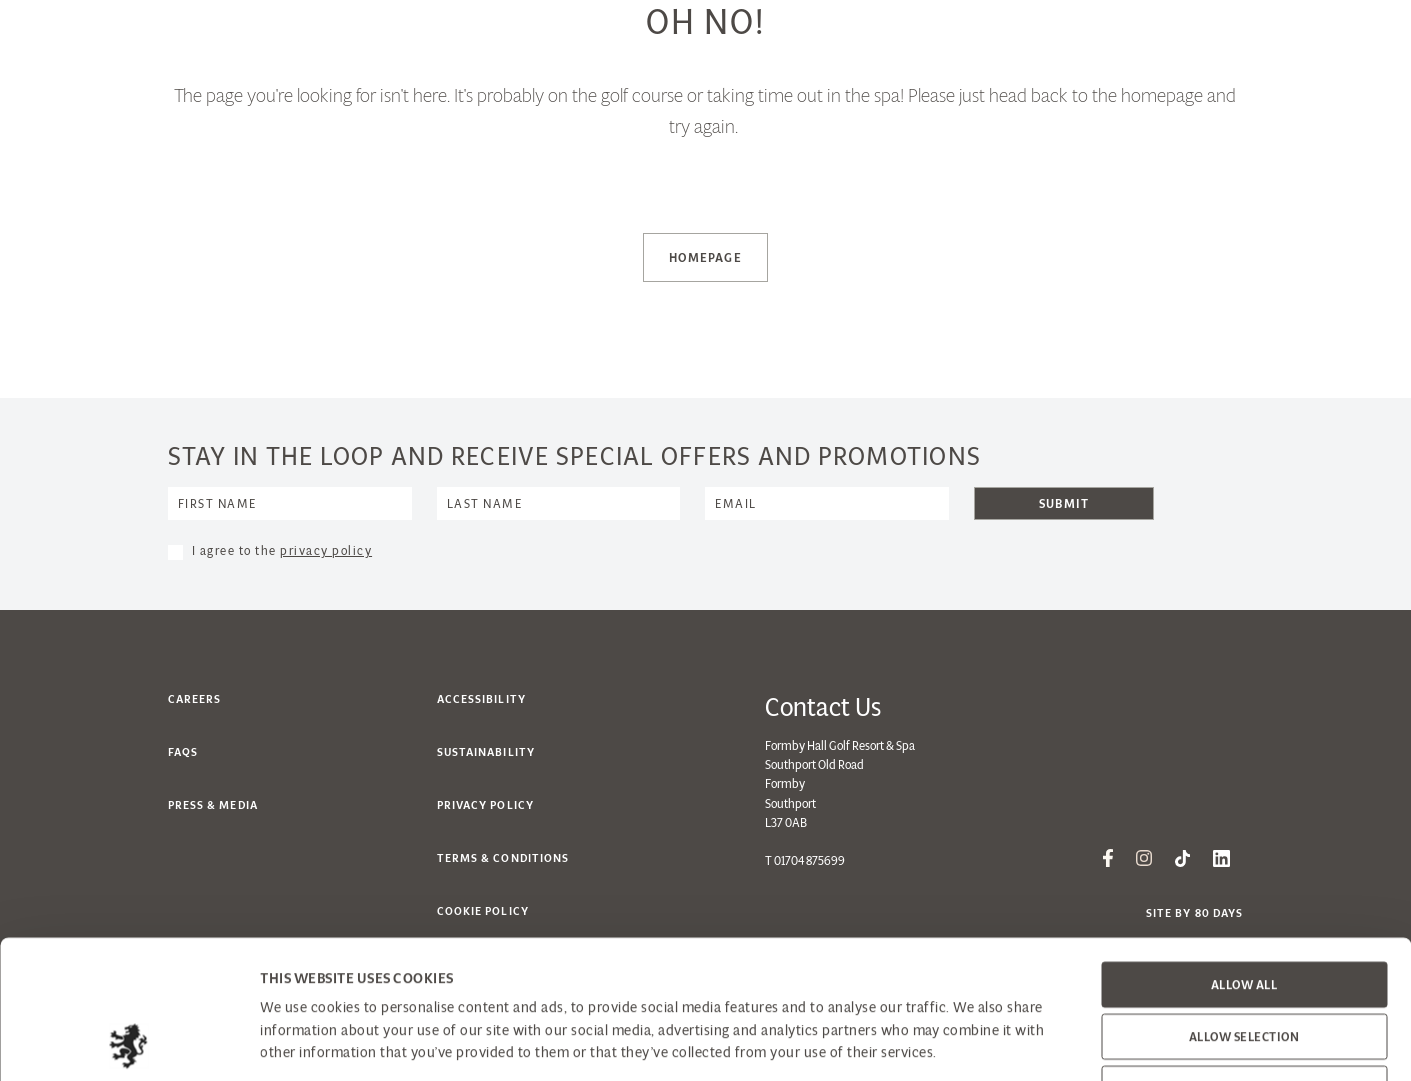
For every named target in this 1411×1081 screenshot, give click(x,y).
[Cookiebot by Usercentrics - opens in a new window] (129, 1043)
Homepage (705, 257)
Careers (195, 699)
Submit (1064, 503)
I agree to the (282, 550)
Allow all (1244, 854)
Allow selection (1244, 906)
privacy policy (326, 550)
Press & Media (213, 805)
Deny (1244, 958)
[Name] (290, 503)
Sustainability (486, 752)
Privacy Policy (485, 805)
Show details (1019, 1042)
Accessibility (481, 699)
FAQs (183, 752)
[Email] (827, 503)
